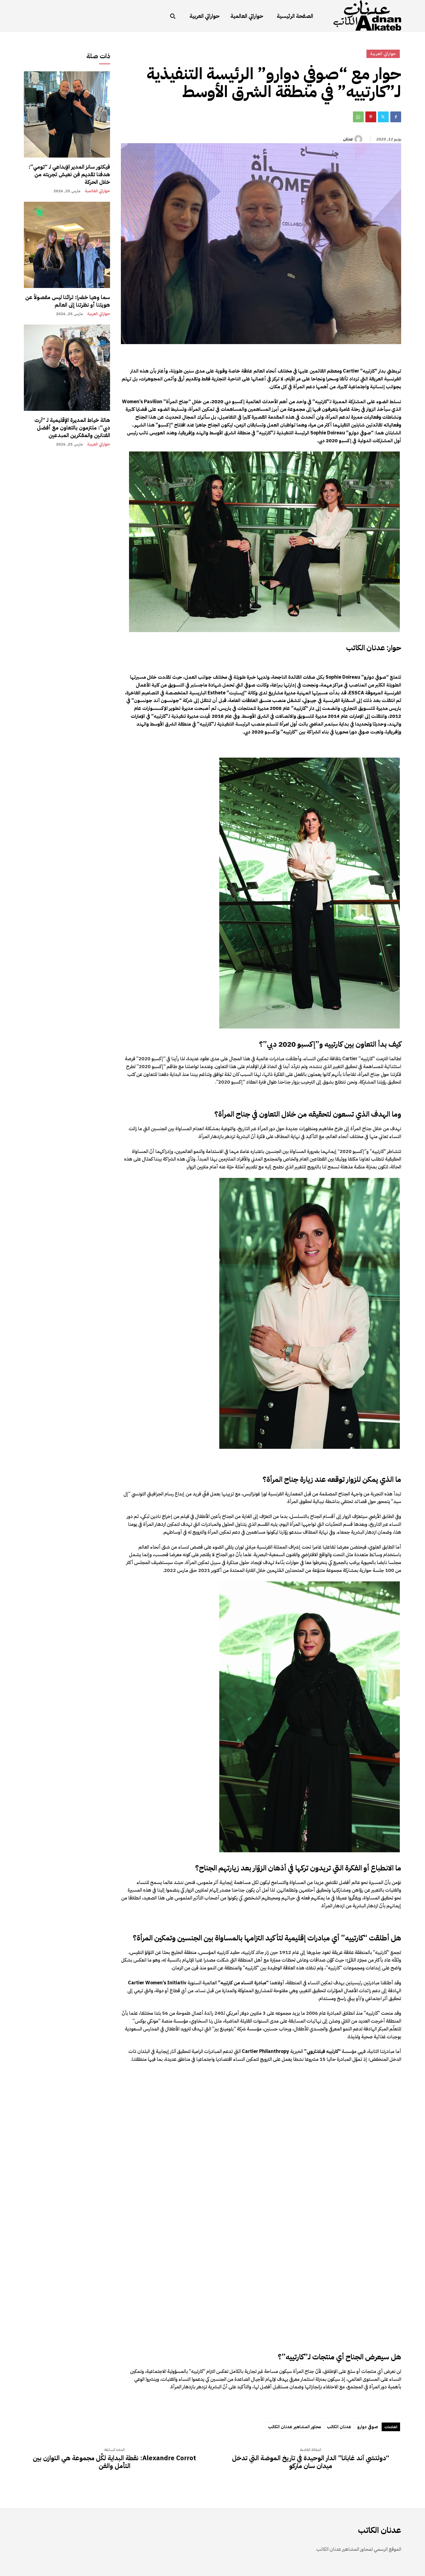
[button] (173, 16)
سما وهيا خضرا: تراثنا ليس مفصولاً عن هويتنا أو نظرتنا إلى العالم (67, 301)
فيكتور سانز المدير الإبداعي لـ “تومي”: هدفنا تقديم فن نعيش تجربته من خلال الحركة (69, 174)
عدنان (348, 139)
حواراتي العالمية (97, 191)
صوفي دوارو (367, 2427)
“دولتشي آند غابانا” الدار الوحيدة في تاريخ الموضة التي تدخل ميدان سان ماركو (310, 2462)
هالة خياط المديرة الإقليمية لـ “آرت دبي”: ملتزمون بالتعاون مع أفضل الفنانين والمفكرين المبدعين (72, 427)
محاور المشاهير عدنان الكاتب (294, 2427)
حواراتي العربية (98, 313)
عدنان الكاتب (339, 2427)
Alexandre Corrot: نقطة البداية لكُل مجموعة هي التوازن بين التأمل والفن (114, 2462)
